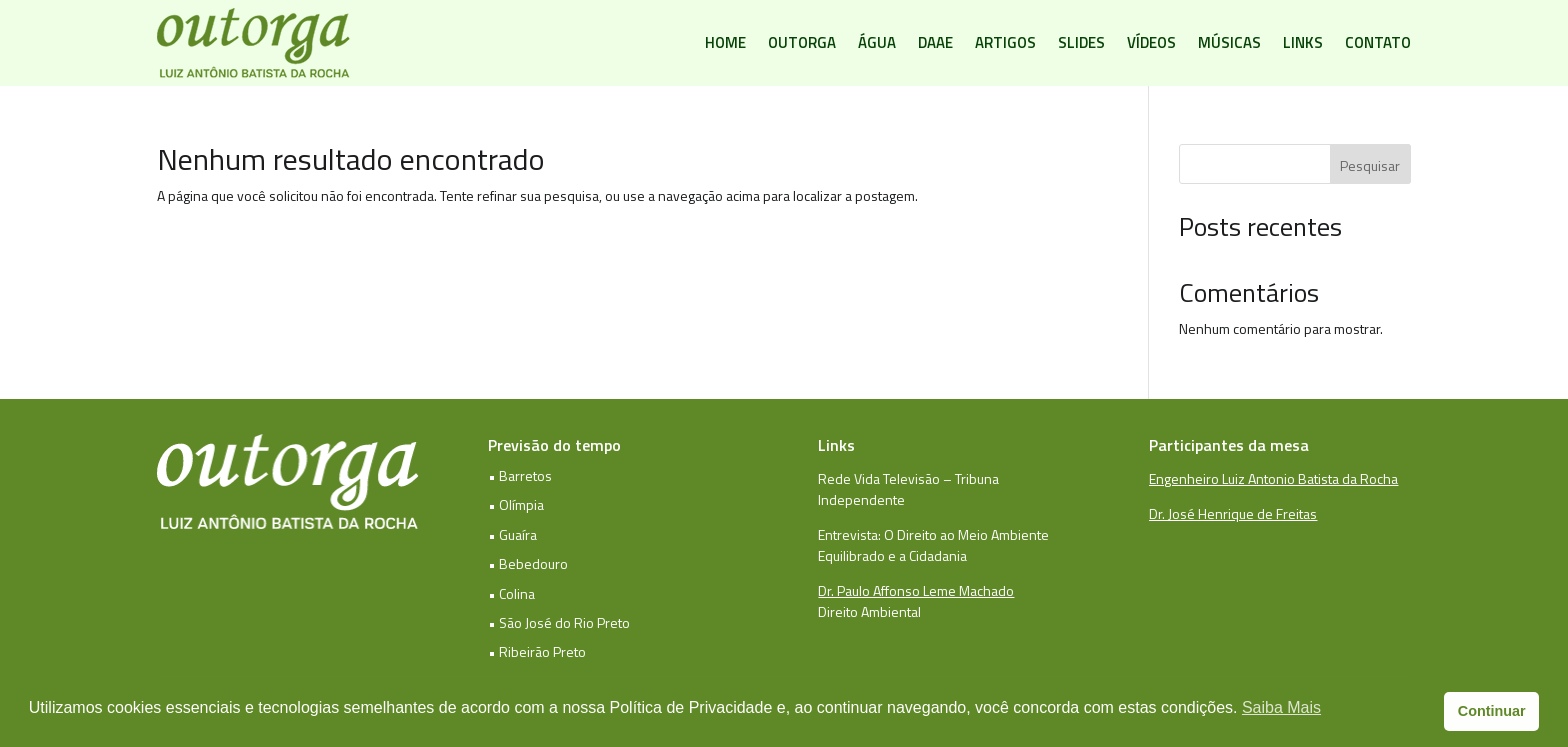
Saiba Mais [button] (1281, 707)
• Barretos (520, 475)
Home (725, 42)
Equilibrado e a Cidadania (892, 555)
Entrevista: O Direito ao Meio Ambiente (933, 534)
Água (877, 42)
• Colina (511, 593)
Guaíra (518, 534)
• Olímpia (516, 504)
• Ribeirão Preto (537, 651)
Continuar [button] (1492, 711)
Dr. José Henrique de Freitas (1233, 513)
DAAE (935, 42)
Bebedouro (533, 563)
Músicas (1229, 42)
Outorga (802, 42)
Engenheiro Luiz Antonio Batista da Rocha (1273, 478)
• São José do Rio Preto (559, 622)
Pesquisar (1370, 165)
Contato (1378, 42)
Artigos (1005, 42)
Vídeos (1151, 42)
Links (1303, 42)
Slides (1081, 42)
